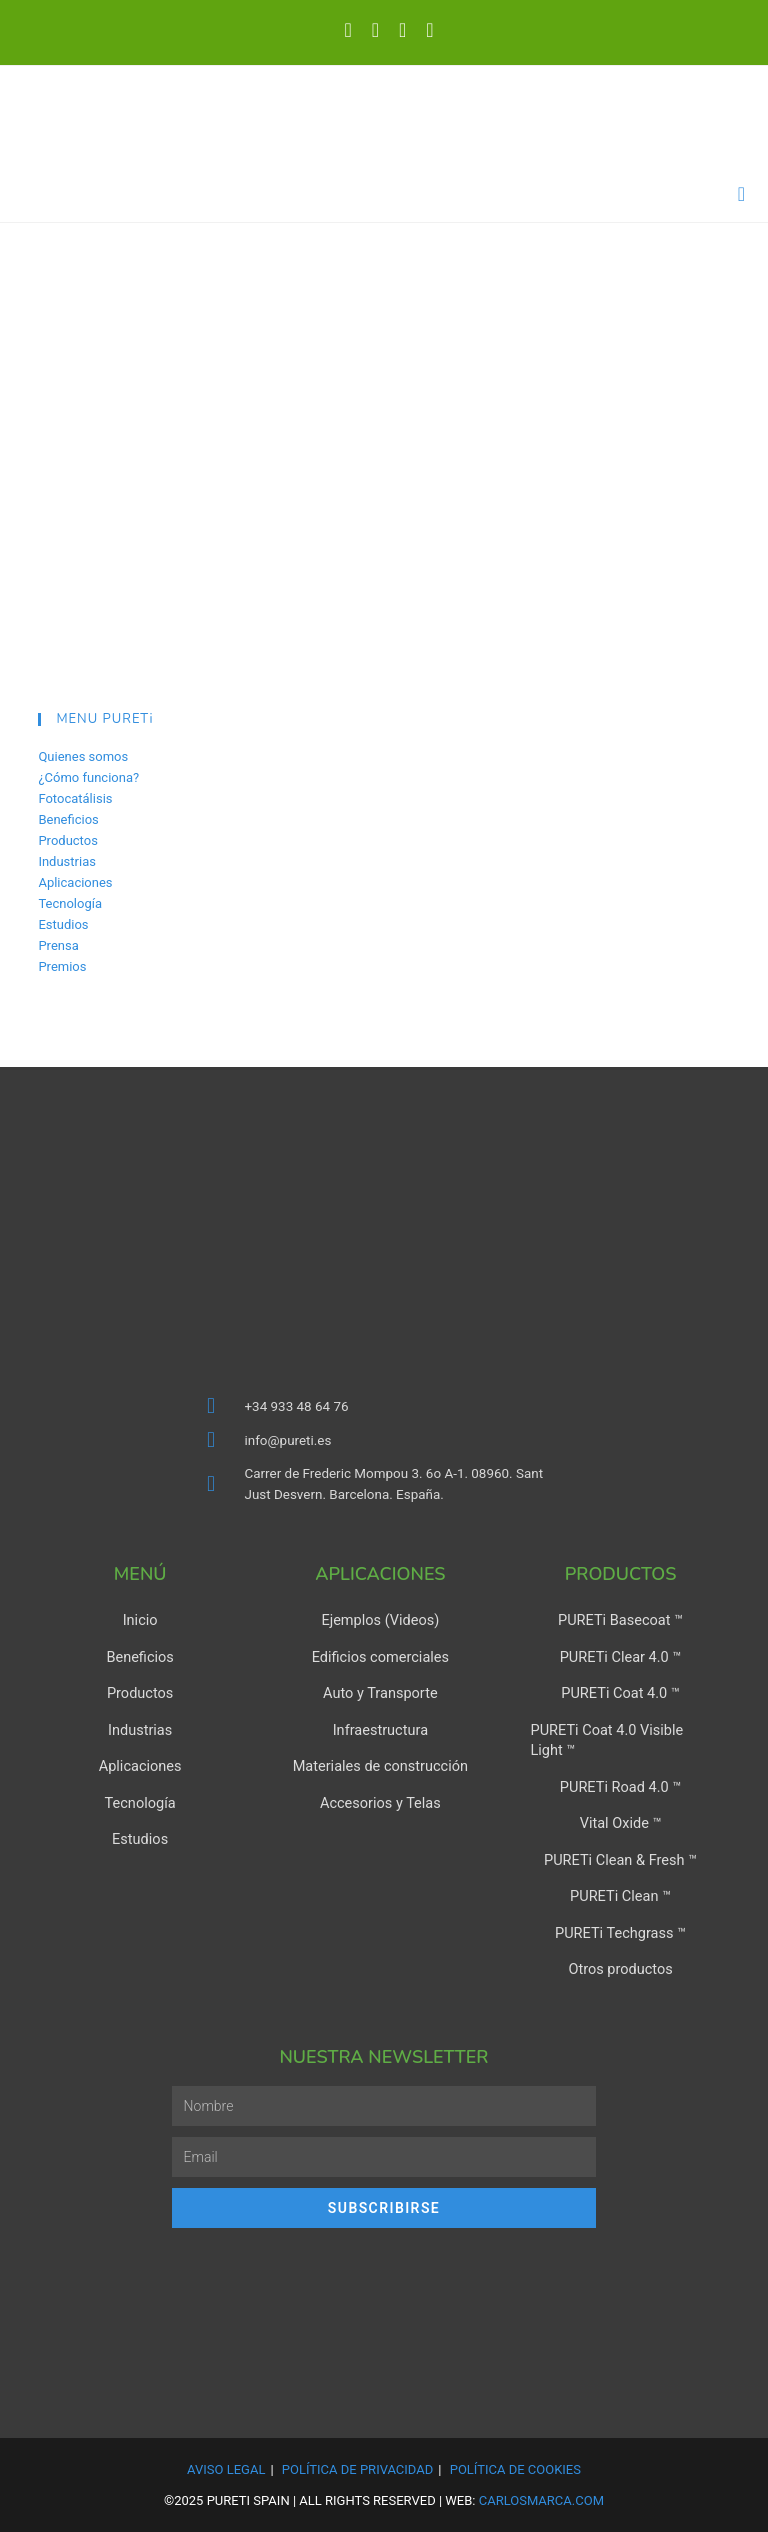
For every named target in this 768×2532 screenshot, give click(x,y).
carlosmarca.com (541, 2495)
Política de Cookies (515, 2464)
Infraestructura (380, 1729)
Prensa (58, 945)
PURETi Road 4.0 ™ (620, 1785)
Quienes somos (83, 756)
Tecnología (70, 903)
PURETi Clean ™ (620, 1893)
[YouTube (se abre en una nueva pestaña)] (402, 30)
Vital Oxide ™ (620, 1821)
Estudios (63, 924)
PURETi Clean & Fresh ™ (621, 1857)
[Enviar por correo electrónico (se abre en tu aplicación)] (424, 30)
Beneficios (68, 819)
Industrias (67, 861)
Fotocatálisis (75, 798)
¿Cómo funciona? (88, 777)
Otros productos (620, 1965)
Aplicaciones (75, 882)
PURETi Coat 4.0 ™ (620, 1693)
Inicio (140, 1621)
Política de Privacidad (357, 2464)
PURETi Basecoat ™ (620, 1621)
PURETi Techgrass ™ (620, 1929)
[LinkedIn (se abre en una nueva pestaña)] (375, 30)
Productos (67, 840)
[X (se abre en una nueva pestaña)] (347, 30)
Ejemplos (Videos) (381, 1621)
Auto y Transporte (380, 1693)
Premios (62, 966)
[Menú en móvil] (742, 193)
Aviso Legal (226, 2464)
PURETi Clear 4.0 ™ (620, 1657)
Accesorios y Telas (380, 1801)
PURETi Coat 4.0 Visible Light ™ (603, 1739)
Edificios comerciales (380, 1657)
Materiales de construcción (380, 1765)
